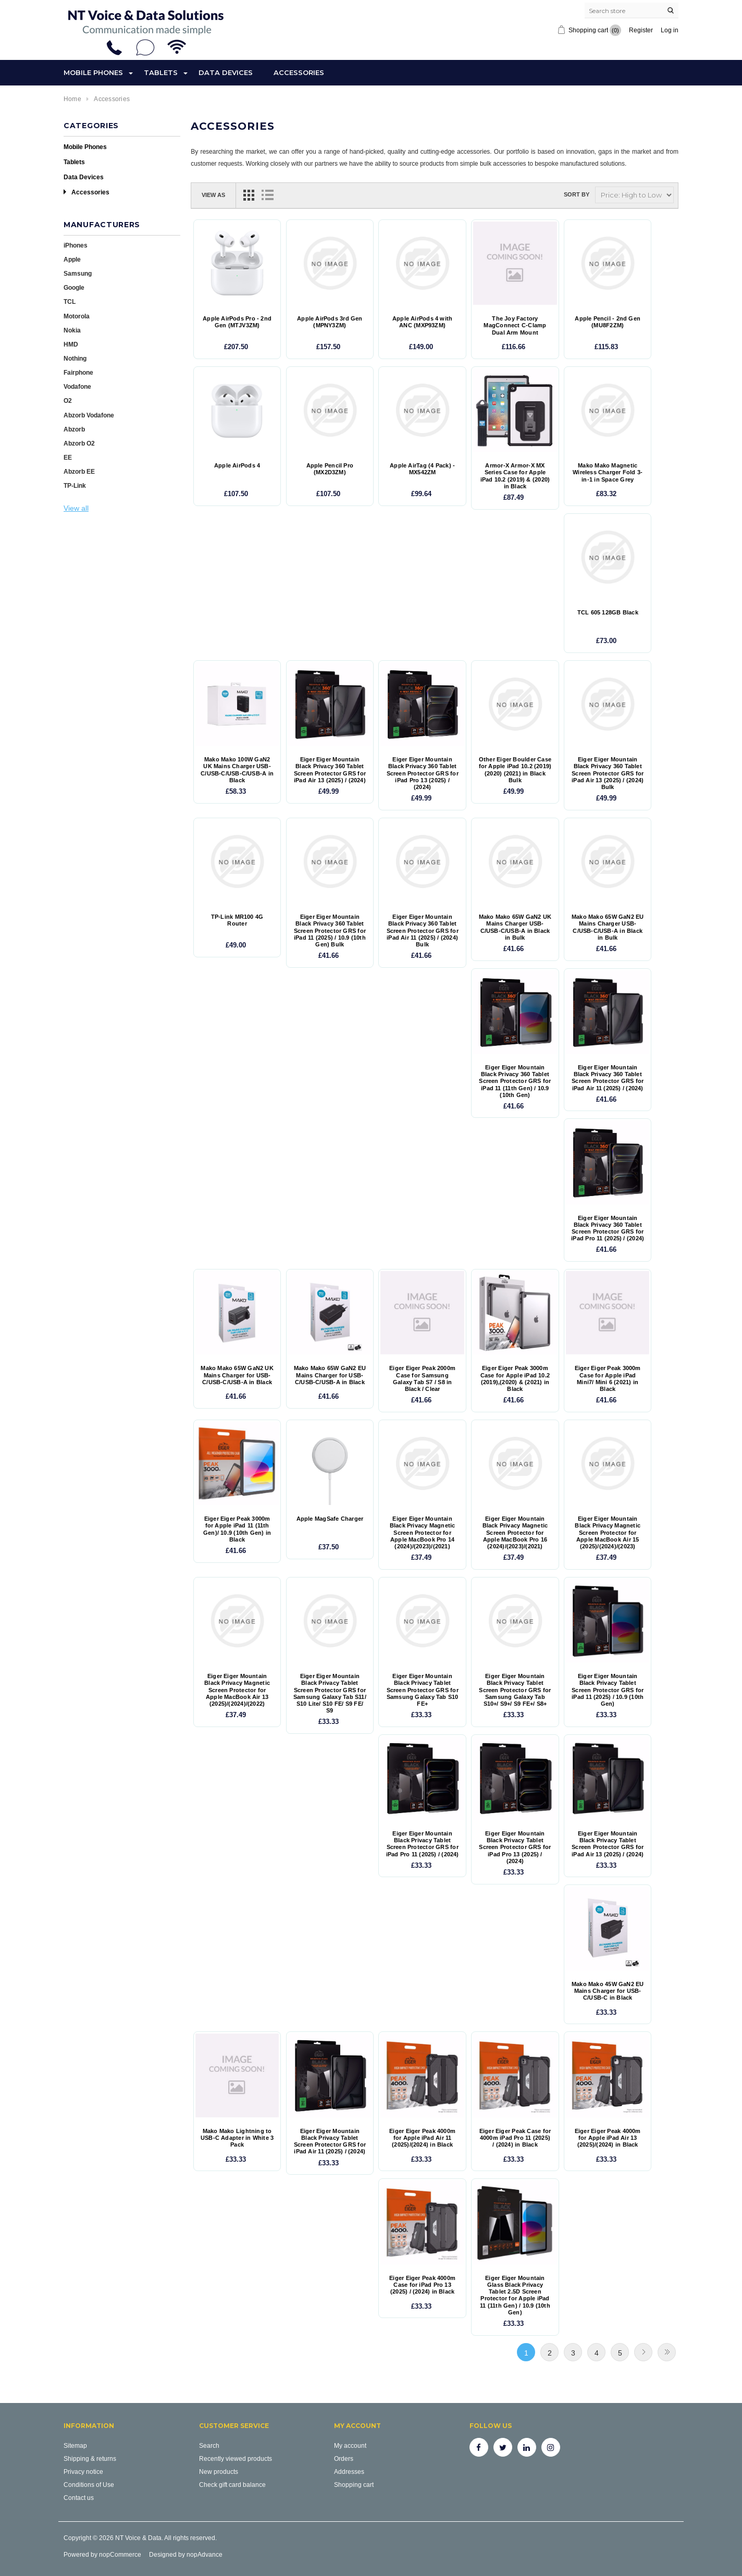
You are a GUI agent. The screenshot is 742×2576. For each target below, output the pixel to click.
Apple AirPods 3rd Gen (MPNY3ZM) (330, 322)
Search (209, 2445)
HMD (71, 344)
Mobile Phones (93, 72)
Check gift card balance (232, 2484)
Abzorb (74, 429)
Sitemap (75, 2445)
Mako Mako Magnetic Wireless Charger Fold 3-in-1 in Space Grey (607, 472)
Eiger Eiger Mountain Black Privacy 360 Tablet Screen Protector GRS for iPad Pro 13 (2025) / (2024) (423, 773)
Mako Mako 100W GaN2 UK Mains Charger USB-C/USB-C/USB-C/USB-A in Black (237, 770)
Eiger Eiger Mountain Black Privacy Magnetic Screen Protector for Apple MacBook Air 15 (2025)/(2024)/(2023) (607, 1532)
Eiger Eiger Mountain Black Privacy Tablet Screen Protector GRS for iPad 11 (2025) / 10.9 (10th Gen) (608, 1690)
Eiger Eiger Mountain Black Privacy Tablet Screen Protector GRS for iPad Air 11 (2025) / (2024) (330, 2141)
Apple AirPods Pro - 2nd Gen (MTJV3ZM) (237, 322)
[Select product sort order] (634, 195)
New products (218, 2471)
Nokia (72, 330)
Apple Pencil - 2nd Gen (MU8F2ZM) (607, 322)
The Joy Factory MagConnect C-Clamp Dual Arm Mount (515, 325)
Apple (72, 259)
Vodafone (77, 386)
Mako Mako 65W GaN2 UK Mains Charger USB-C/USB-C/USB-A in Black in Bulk (515, 927)
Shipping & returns (90, 2458)
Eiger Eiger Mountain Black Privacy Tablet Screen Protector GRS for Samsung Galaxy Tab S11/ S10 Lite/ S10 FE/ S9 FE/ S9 (329, 1693)
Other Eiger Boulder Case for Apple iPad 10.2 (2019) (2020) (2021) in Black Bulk (515, 770)
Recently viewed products (235, 2458)
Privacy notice (83, 2471)
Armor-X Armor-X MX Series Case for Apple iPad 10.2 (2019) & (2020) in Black (515, 476)
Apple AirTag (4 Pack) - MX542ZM (422, 469)
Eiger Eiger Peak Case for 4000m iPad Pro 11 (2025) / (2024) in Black (515, 2138)
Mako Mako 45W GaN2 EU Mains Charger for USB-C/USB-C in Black (608, 1991)
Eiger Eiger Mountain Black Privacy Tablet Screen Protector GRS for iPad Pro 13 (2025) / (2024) (515, 1847)
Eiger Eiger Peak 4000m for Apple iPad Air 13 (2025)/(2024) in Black (608, 2138)
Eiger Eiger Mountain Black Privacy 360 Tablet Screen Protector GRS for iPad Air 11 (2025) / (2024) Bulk (423, 931)
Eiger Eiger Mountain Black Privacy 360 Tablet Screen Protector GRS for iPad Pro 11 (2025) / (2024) (607, 1228)
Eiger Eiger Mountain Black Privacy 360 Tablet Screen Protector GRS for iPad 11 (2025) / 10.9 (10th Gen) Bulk (330, 931)
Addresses (349, 2471)
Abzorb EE (79, 471)
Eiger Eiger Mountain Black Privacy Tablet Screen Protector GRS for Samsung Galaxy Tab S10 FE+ (423, 1690)
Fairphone (78, 372)
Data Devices (226, 72)
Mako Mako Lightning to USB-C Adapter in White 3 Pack (237, 2138)
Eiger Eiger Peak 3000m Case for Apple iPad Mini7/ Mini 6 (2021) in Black (608, 1378)
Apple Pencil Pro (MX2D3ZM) (330, 469)
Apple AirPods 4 (237, 465)
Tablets (161, 72)
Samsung (78, 273)
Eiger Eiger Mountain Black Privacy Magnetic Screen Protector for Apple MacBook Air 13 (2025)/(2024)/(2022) (237, 1690)
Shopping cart (354, 2484)
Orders (343, 2458)
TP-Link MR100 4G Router (237, 920)
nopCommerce (120, 2554)
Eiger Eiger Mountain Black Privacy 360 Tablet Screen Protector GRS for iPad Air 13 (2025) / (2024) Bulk (608, 773)
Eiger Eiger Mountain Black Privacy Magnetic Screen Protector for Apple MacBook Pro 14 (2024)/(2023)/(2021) (422, 1532)
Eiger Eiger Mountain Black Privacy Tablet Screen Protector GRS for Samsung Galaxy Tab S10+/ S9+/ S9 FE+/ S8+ (515, 1690)
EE (68, 457)
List (267, 195)
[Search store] (631, 10)
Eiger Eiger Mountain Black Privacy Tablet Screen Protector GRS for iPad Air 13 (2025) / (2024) (608, 1844)
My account (350, 2445)
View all (76, 508)
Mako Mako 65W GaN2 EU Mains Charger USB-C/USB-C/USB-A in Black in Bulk (608, 927)
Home (72, 99)
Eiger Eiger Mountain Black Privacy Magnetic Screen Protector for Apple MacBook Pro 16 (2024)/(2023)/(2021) (515, 1532)
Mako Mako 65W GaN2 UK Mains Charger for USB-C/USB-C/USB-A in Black (237, 1375)
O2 (68, 400)
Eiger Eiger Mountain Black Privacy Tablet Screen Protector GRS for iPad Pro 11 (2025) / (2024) (422, 1844)
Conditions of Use (89, 2484)
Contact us (79, 2497)
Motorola (77, 316)
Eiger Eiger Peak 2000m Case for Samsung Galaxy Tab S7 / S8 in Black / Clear (422, 1378)
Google (74, 287)
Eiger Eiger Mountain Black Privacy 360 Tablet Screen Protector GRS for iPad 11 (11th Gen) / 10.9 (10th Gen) (515, 1081)
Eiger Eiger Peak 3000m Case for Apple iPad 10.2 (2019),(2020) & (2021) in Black (515, 1378)
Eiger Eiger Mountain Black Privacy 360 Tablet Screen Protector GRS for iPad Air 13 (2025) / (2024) (330, 770)
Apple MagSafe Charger (330, 1518)
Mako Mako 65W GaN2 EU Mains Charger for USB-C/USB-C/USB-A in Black (330, 1375)
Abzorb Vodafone (89, 415)
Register (641, 30)
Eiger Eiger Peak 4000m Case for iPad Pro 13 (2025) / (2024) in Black (422, 2285)
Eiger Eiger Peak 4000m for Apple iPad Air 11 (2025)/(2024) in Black (422, 2138)
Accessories (299, 72)
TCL (70, 301)
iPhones (76, 245)
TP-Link (75, 485)
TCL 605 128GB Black (607, 612)
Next (643, 2352)
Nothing (75, 358)
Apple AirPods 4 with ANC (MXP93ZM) (422, 322)
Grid (248, 195)
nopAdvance (204, 2554)
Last (667, 2352)
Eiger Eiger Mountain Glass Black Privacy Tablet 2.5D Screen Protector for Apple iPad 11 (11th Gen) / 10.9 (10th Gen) (515, 2295)
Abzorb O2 (79, 443)
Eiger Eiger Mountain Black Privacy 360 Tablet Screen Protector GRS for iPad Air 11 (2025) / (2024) (608, 1078)
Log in (669, 30)
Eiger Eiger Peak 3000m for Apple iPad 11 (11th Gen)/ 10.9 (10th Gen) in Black (237, 1529)
